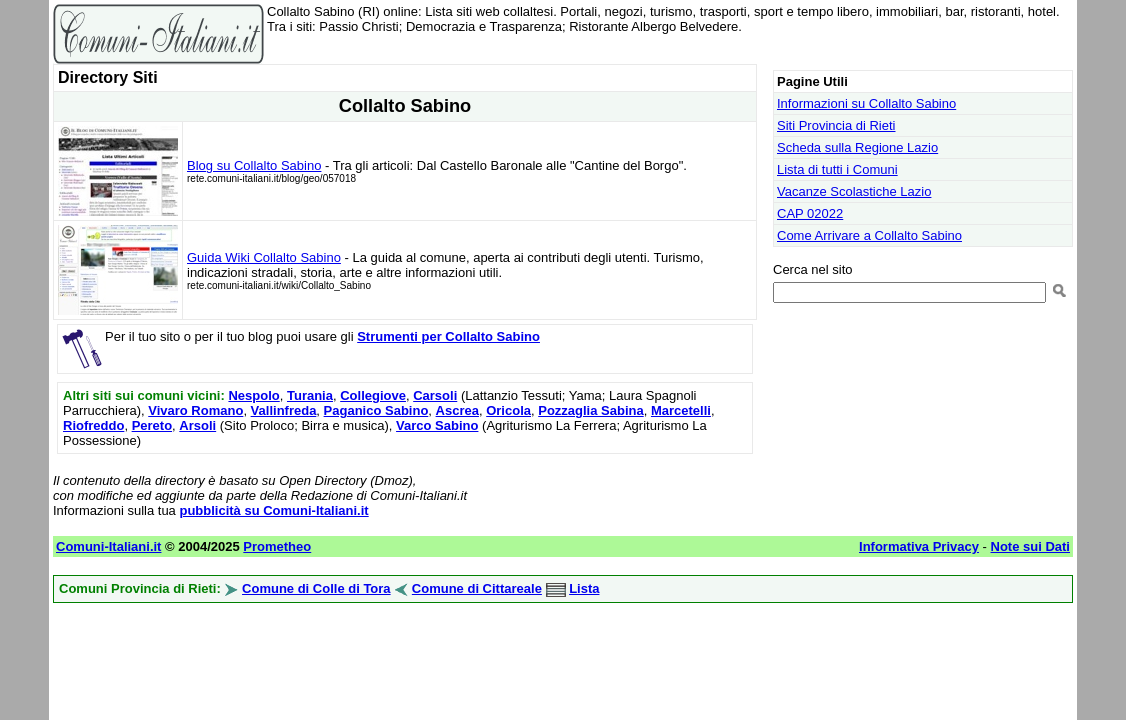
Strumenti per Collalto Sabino (448, 336)
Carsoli (435, 395)
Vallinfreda (284, 410)
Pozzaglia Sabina (590, 410)
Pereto (152, 425)
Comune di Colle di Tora (316, 588)
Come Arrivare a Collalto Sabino (869, 235)
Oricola (508, 410)
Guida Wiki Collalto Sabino (264, 257)
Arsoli (197, 425)
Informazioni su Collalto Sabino (866, 103)
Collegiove (373, 395)
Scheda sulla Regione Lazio (857, 147)
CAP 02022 (810, 213)
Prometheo (277, 546)
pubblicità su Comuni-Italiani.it (273, 510)
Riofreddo (93, 425)
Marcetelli (681, 410)
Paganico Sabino (376, 410)
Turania (310, 395)
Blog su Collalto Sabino (254, 165)
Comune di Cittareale (477, 588)
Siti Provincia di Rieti (836, 125)
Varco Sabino (437, 425)
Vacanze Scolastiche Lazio (854, 191)
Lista (584, 588)
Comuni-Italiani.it (108, 546)
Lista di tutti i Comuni (837, 169)
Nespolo (253, 395)
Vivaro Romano (195, 410)
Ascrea (457, 410)
